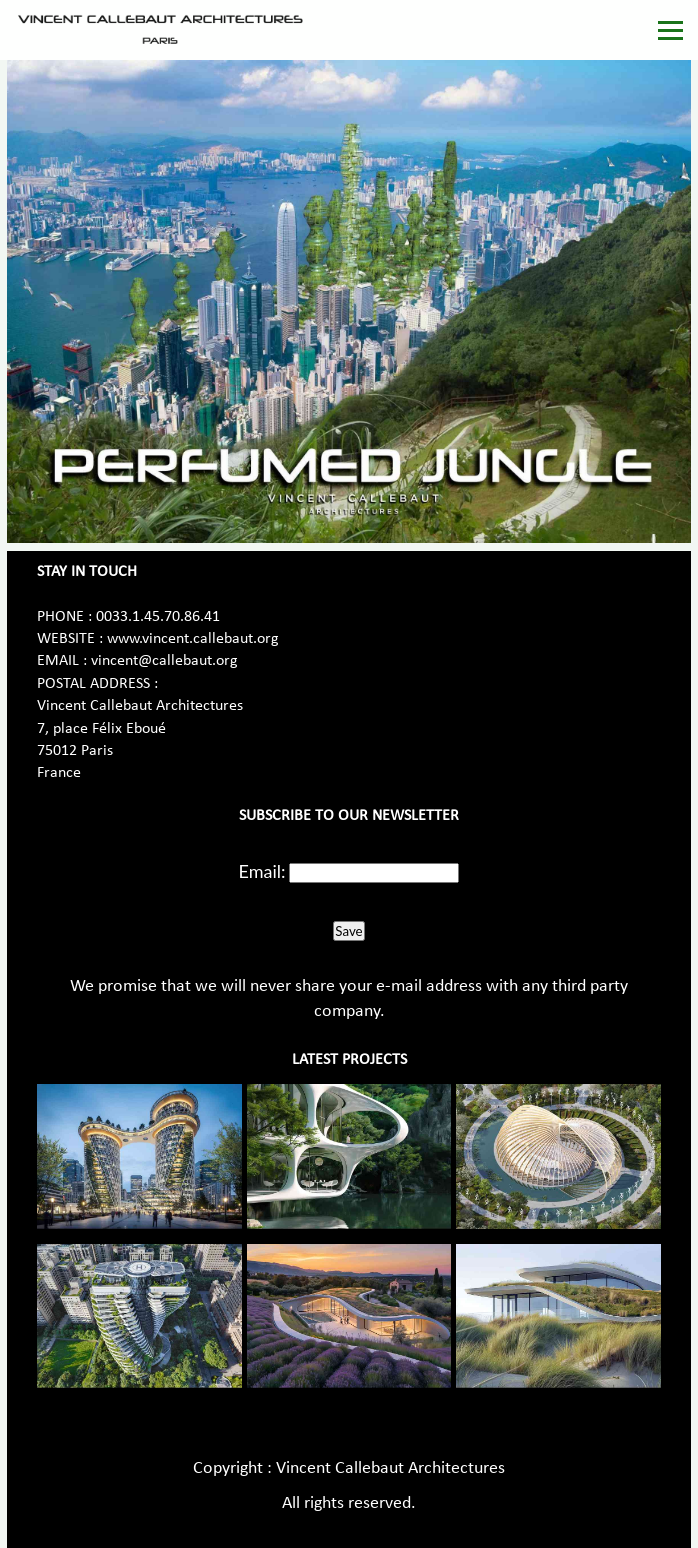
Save (348, 931)
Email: (262, 871)
